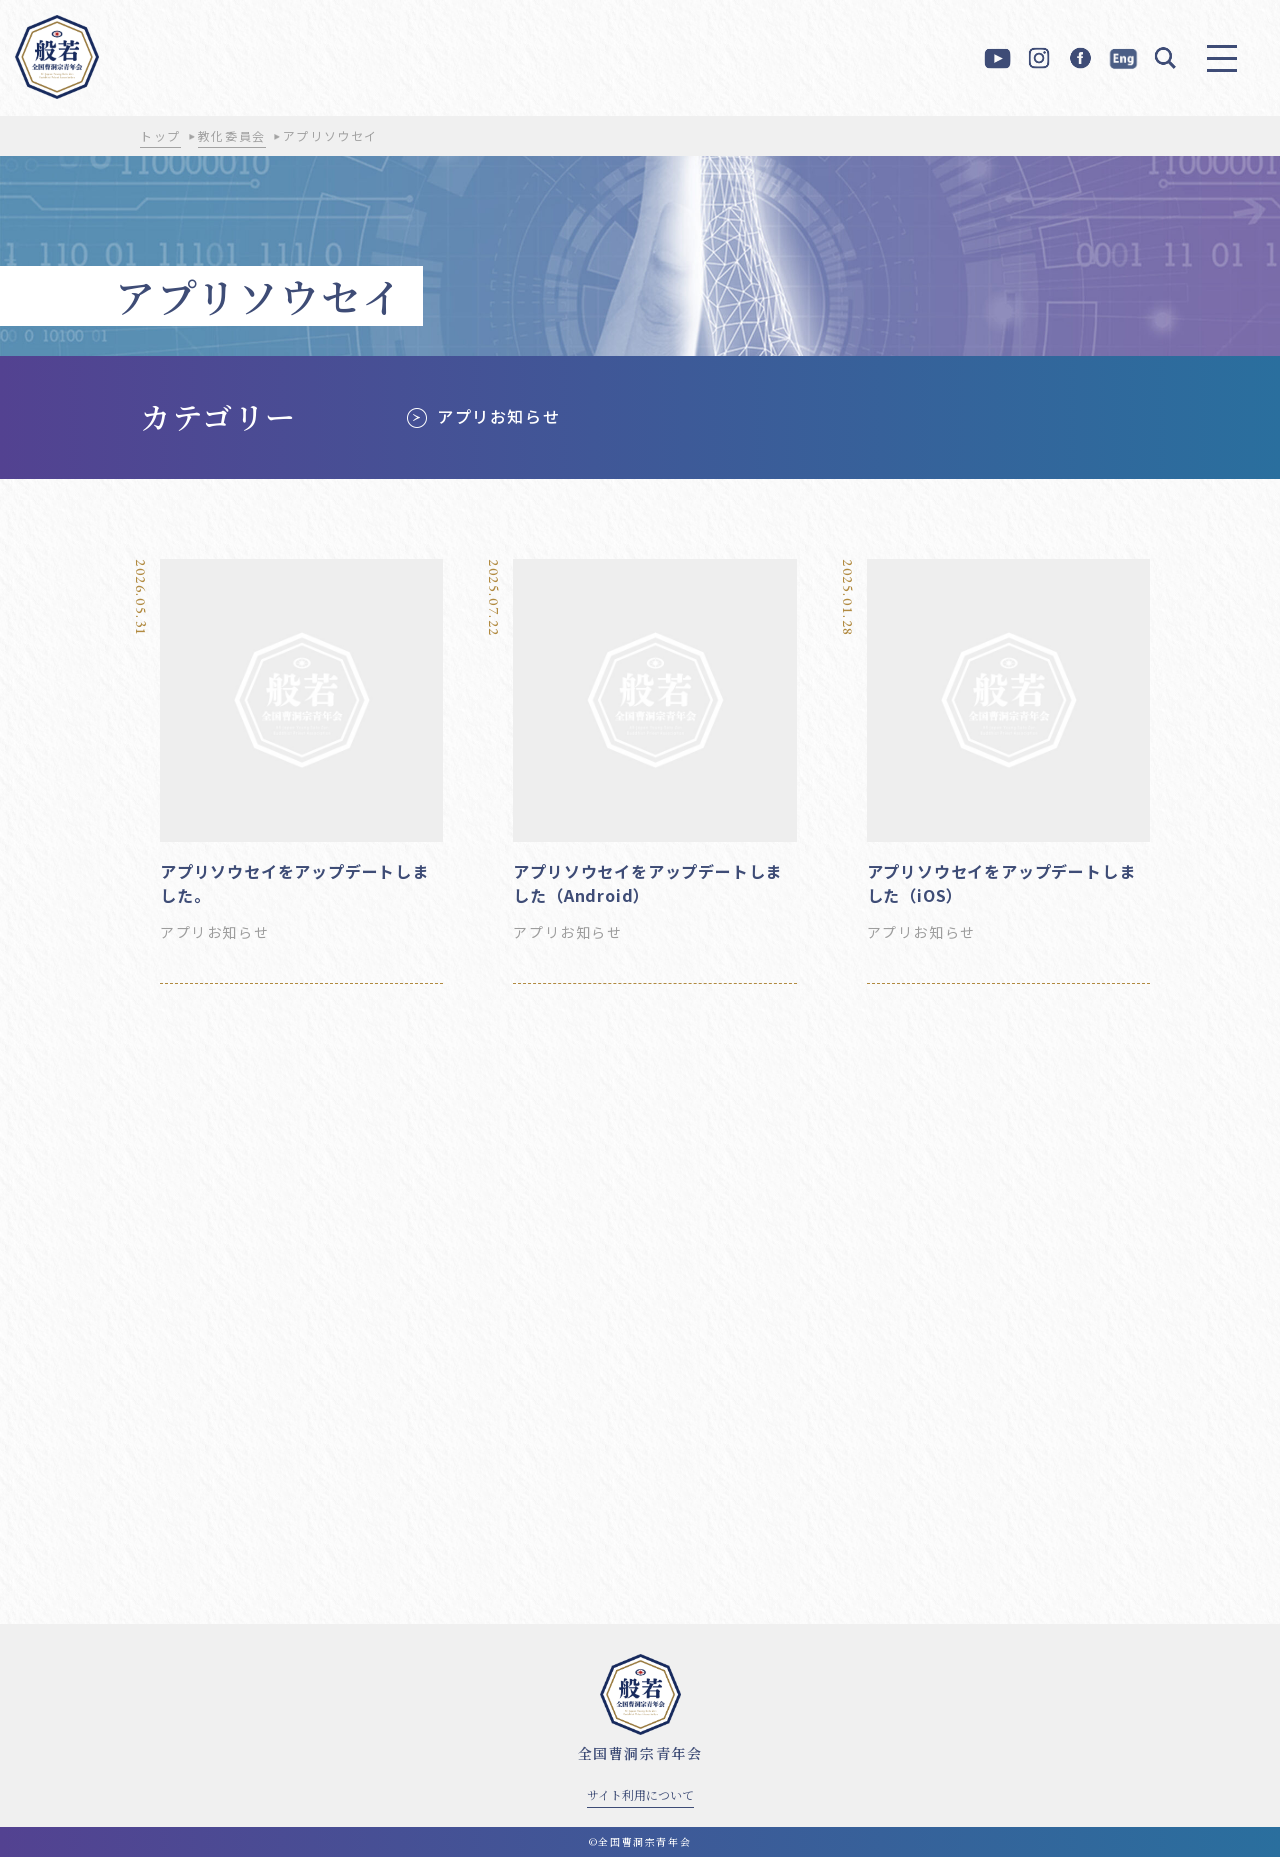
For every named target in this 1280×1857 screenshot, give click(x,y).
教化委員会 (232, 135)
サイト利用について (640, 1794)
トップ (160, 135)
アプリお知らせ (498, 416)
